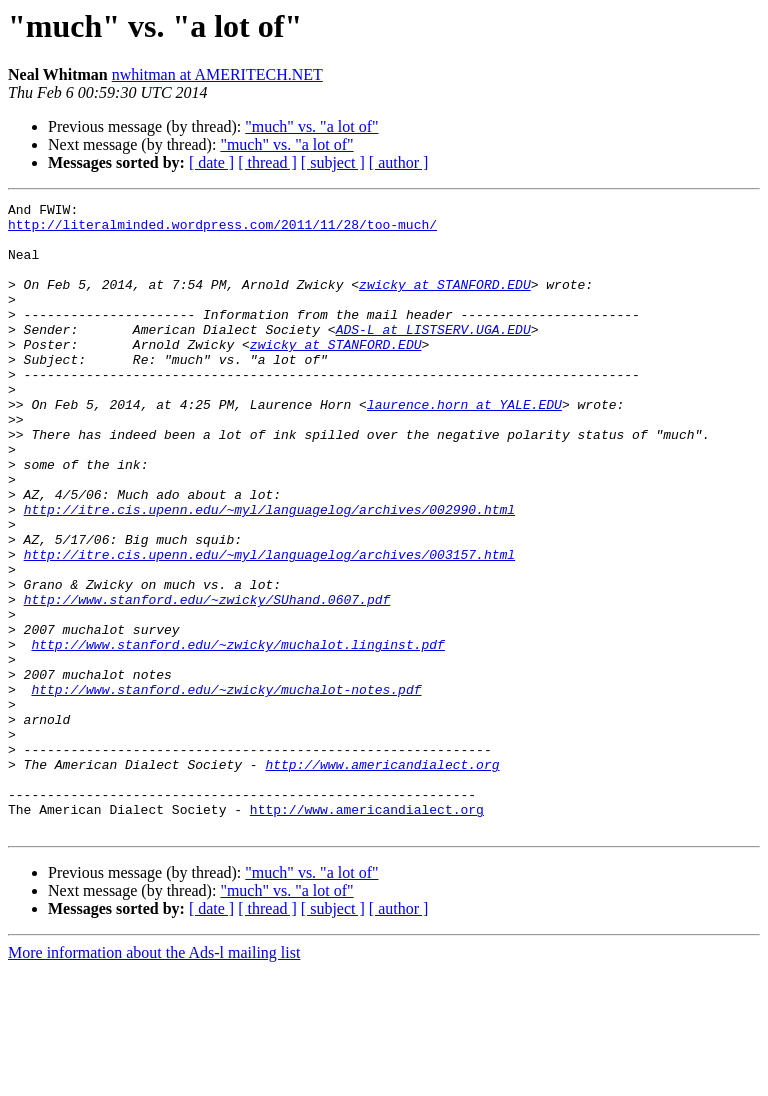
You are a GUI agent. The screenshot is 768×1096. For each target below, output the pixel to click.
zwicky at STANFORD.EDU (445, 302)
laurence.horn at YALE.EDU (464, 446)
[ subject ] (333, 162)
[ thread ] (267, 162)
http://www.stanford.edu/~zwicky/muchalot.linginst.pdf (237, 734)
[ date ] (211, 162)
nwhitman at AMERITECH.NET (217, 74)
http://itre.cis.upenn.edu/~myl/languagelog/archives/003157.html (269, 626)
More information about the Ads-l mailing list (154, 1078)
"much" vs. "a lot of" (311, 126)
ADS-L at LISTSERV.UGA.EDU (433, 356)
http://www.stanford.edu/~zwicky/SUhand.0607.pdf (207, 680)
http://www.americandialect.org (382, 878)
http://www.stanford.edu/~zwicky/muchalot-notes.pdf (226, 788)
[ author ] (399, 162)
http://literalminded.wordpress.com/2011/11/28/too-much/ (222, 230)
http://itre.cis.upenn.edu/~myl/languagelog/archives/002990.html (269, 572)
